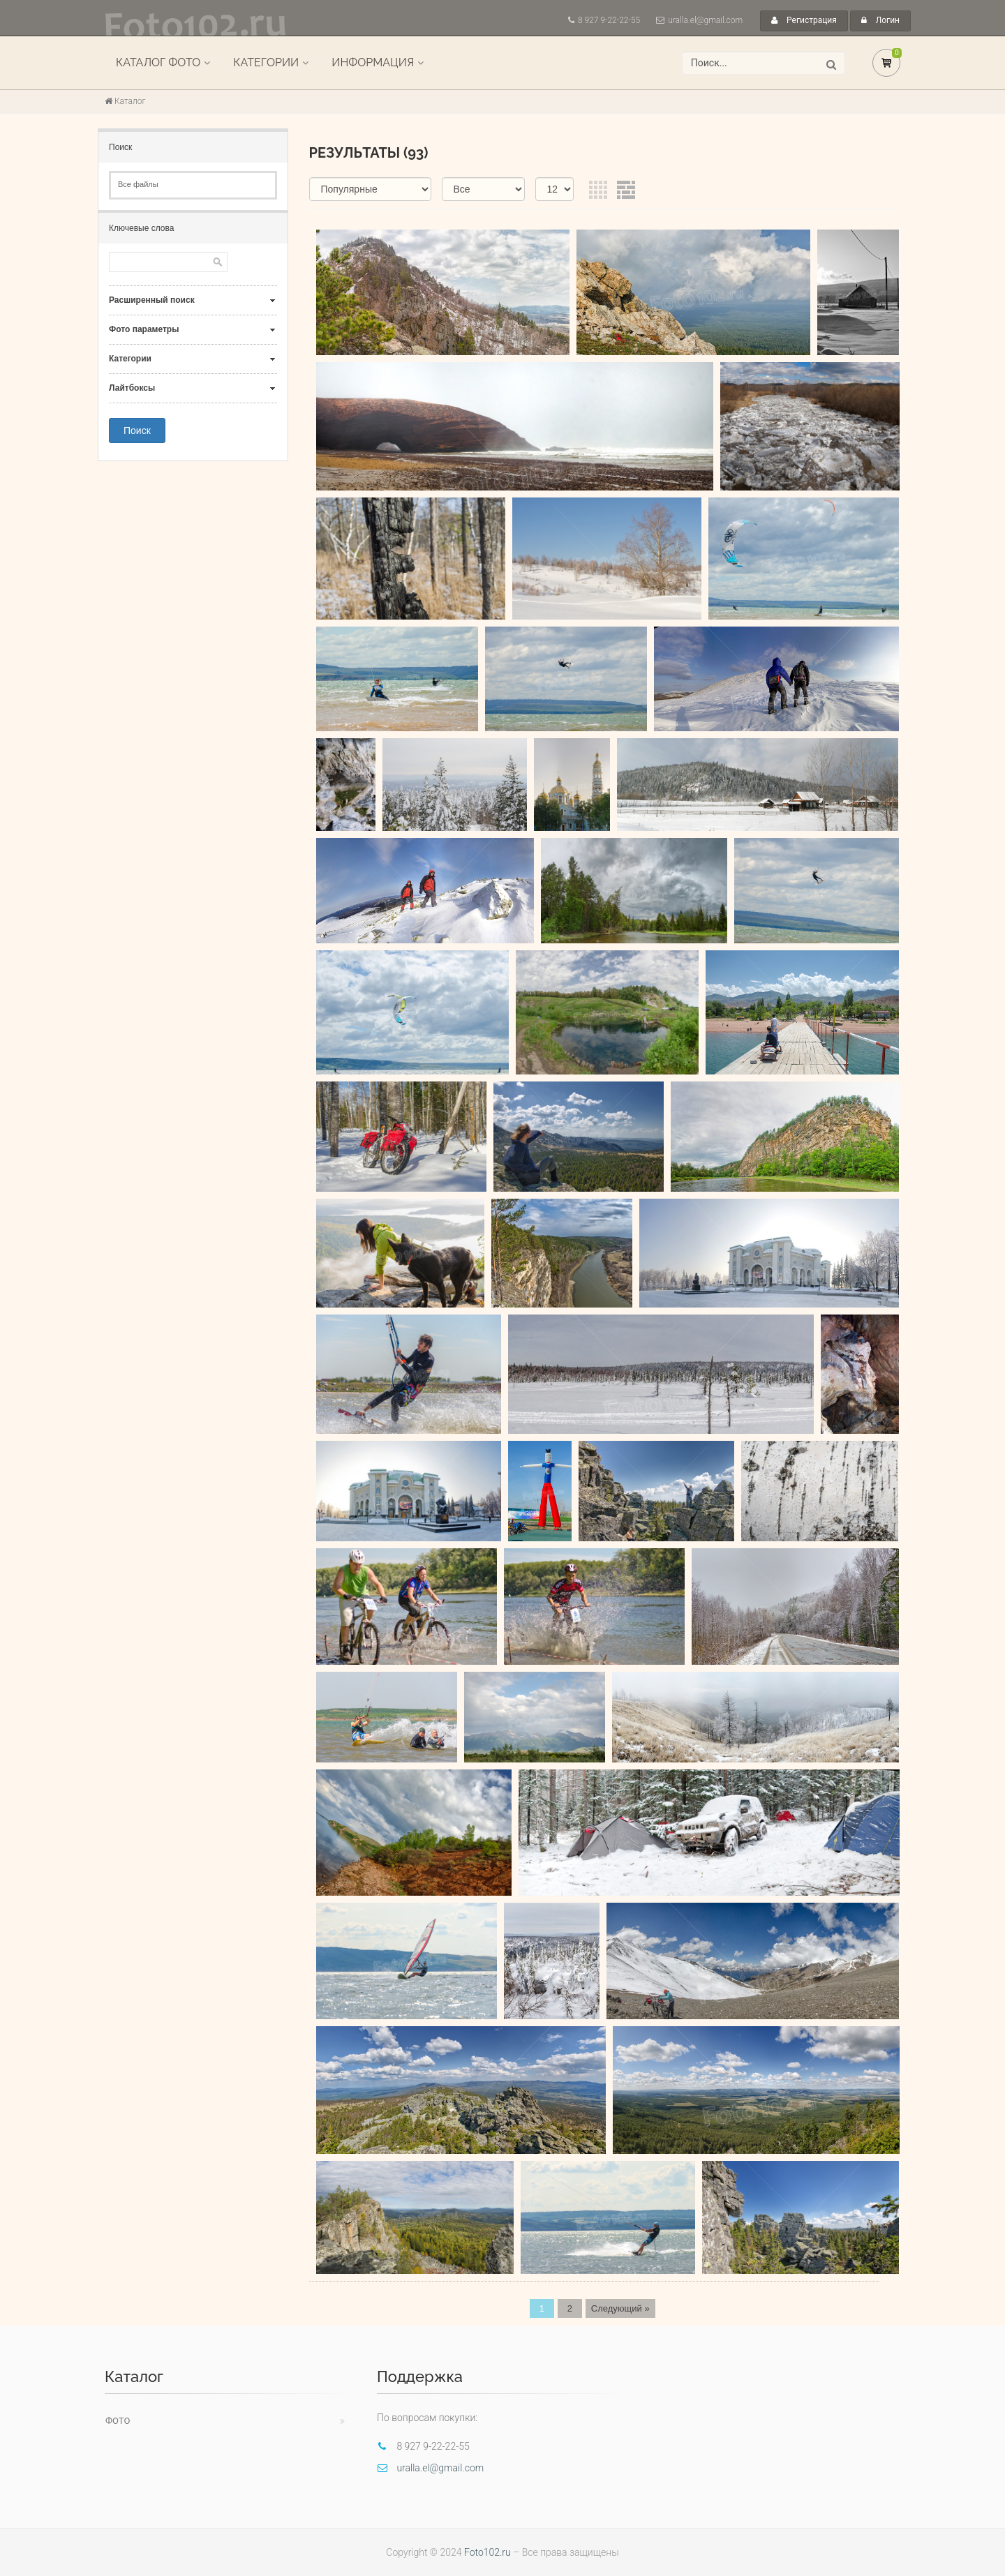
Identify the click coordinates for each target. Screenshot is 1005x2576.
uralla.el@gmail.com (705, 20)
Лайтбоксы (132, 388)
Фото (117, 2421)
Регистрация (804, 20)
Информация (373, 62)
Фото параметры (144, 329)
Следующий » (620, 2308)
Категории (266, 62)
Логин (880, 20)
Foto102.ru (487, 2552)
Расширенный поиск (152, 300)
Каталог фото (158, 62)
